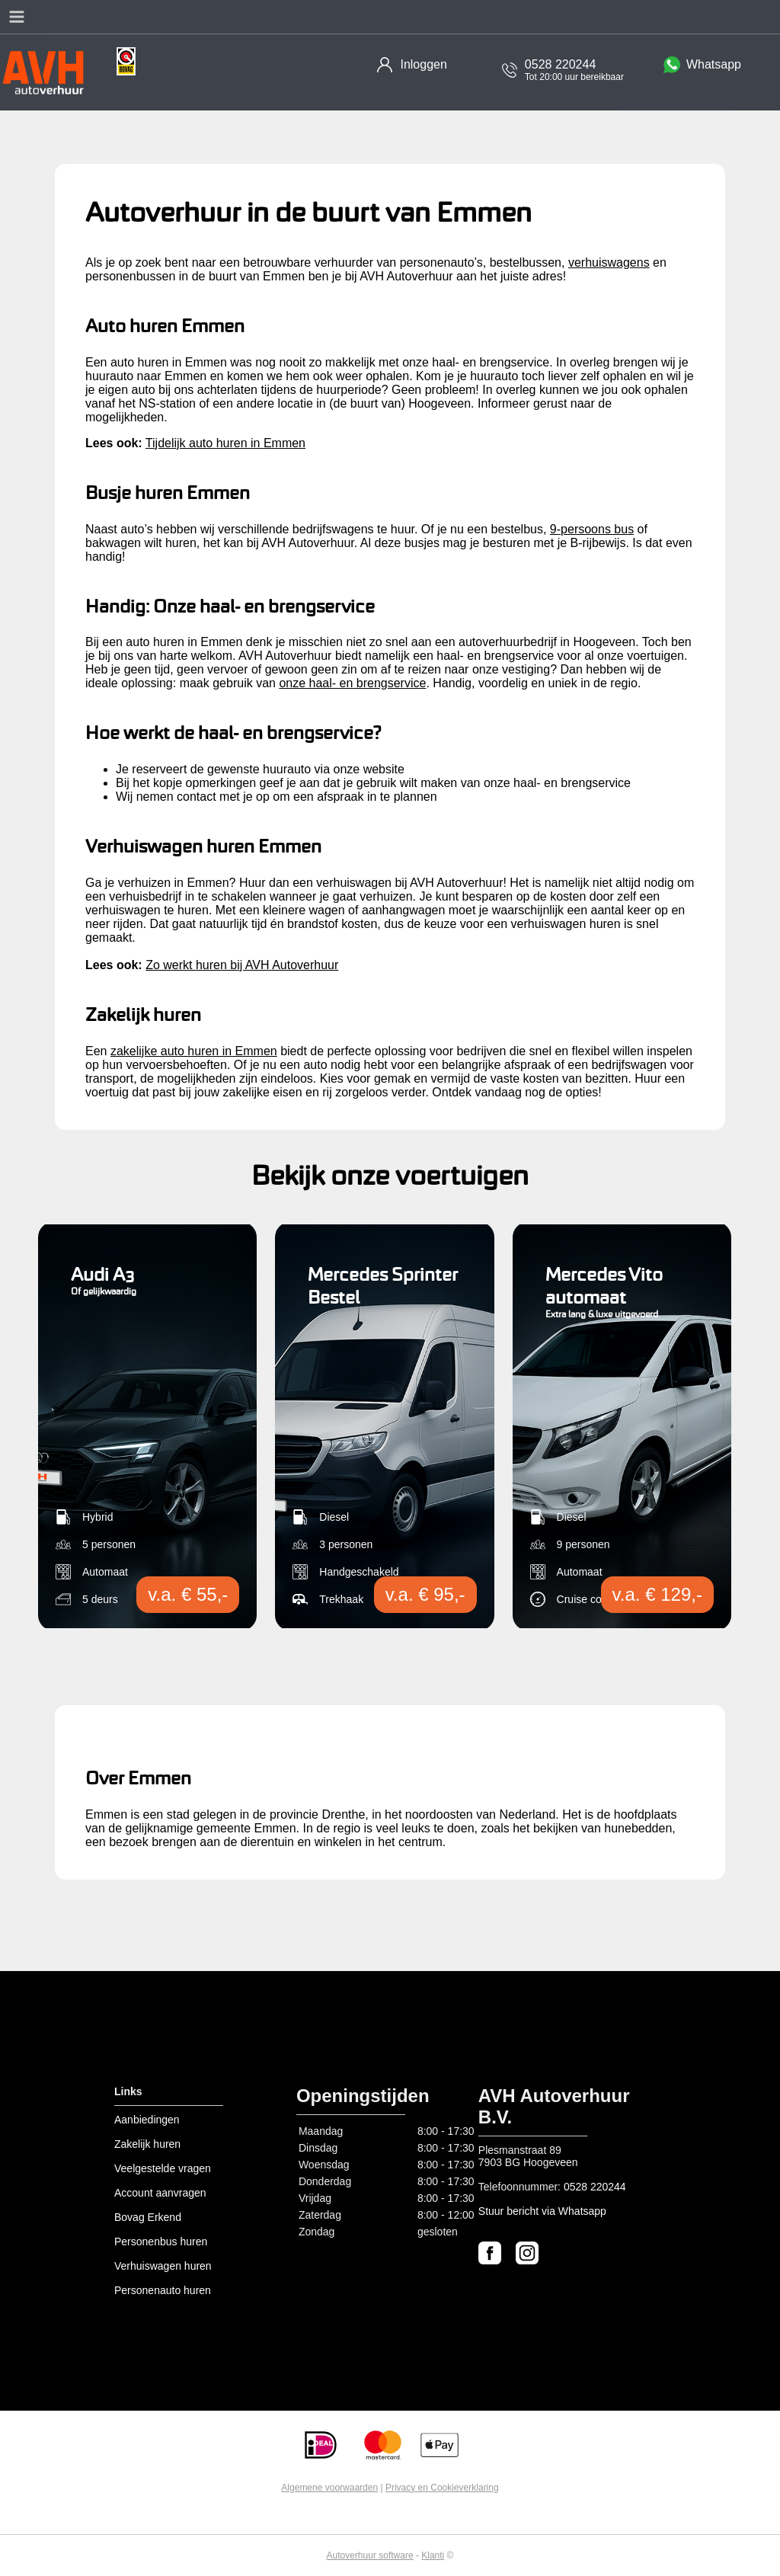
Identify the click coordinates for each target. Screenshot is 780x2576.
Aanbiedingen (147, 2120)
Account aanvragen (160, 2193)
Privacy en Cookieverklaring (442, 2487)
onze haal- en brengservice (352, 683)
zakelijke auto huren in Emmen (193, 1051)
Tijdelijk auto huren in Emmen (225, 443)
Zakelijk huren (147, 2144)
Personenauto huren (162, 2290)
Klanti (432, 2555)
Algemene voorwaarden (329, 2487)
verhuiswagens (609, 262)
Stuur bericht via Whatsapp (542, 2211)
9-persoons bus (592, 529)
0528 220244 (595, 2187)
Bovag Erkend (147, 2217)
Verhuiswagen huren (163, 2266)
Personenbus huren (160, 2241)
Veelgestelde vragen (162, 2168)
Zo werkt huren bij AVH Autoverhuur (241, 964)
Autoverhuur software (370, 2555)
